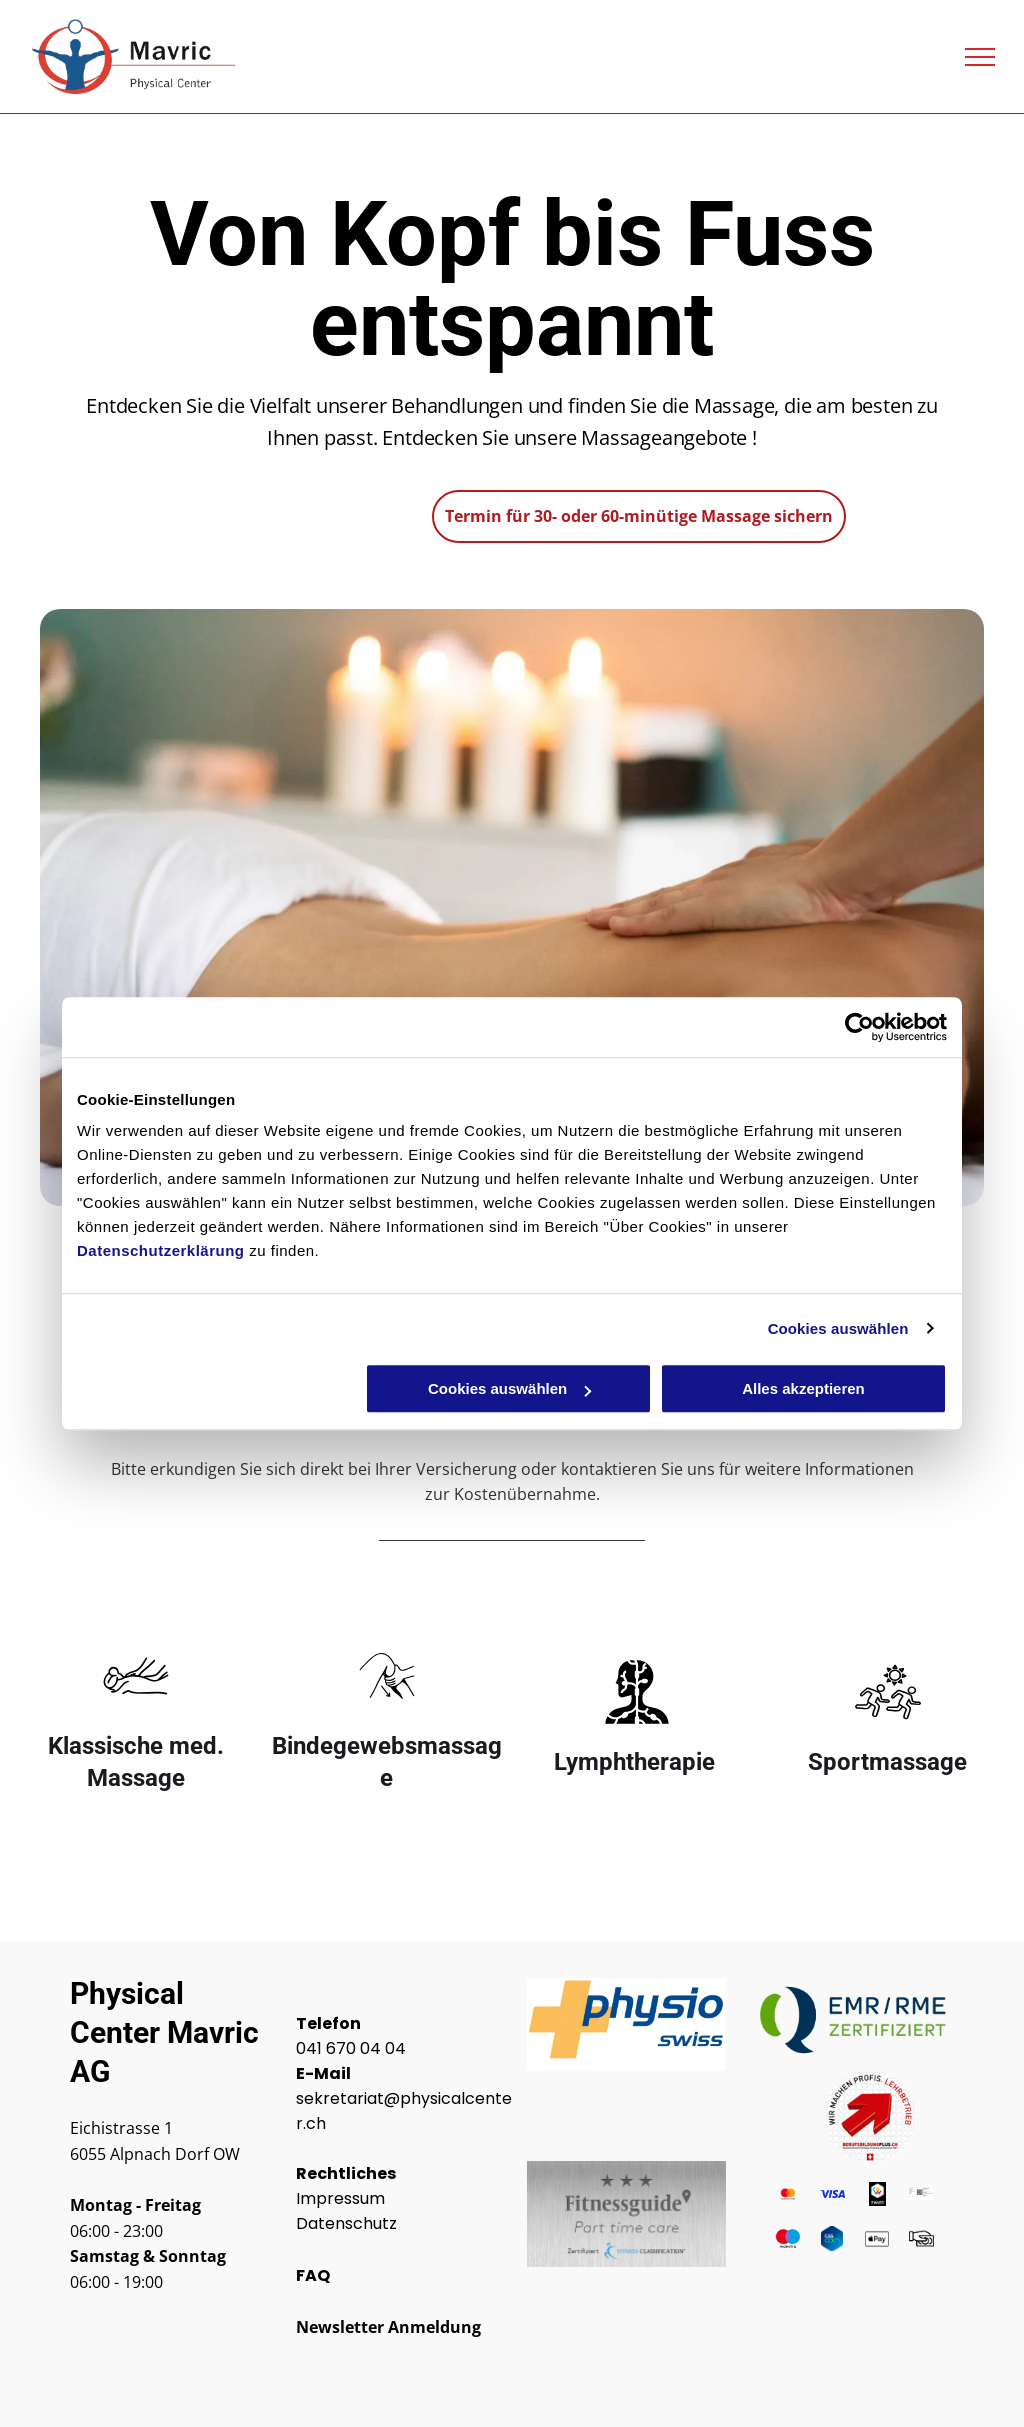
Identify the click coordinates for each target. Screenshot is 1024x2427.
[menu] (980, 57)
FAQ (313, 2275)
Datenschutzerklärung (161, 1250)
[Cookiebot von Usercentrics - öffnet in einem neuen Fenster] (859, 1027)
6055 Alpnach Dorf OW (155, 2154)
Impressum (340, 2198)
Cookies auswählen (838, 1328)
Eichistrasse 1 (121, 2128)
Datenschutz (346, 2223)
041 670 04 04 (351, 2048)
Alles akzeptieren (803, 1388)
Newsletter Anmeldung (388, 2327)
